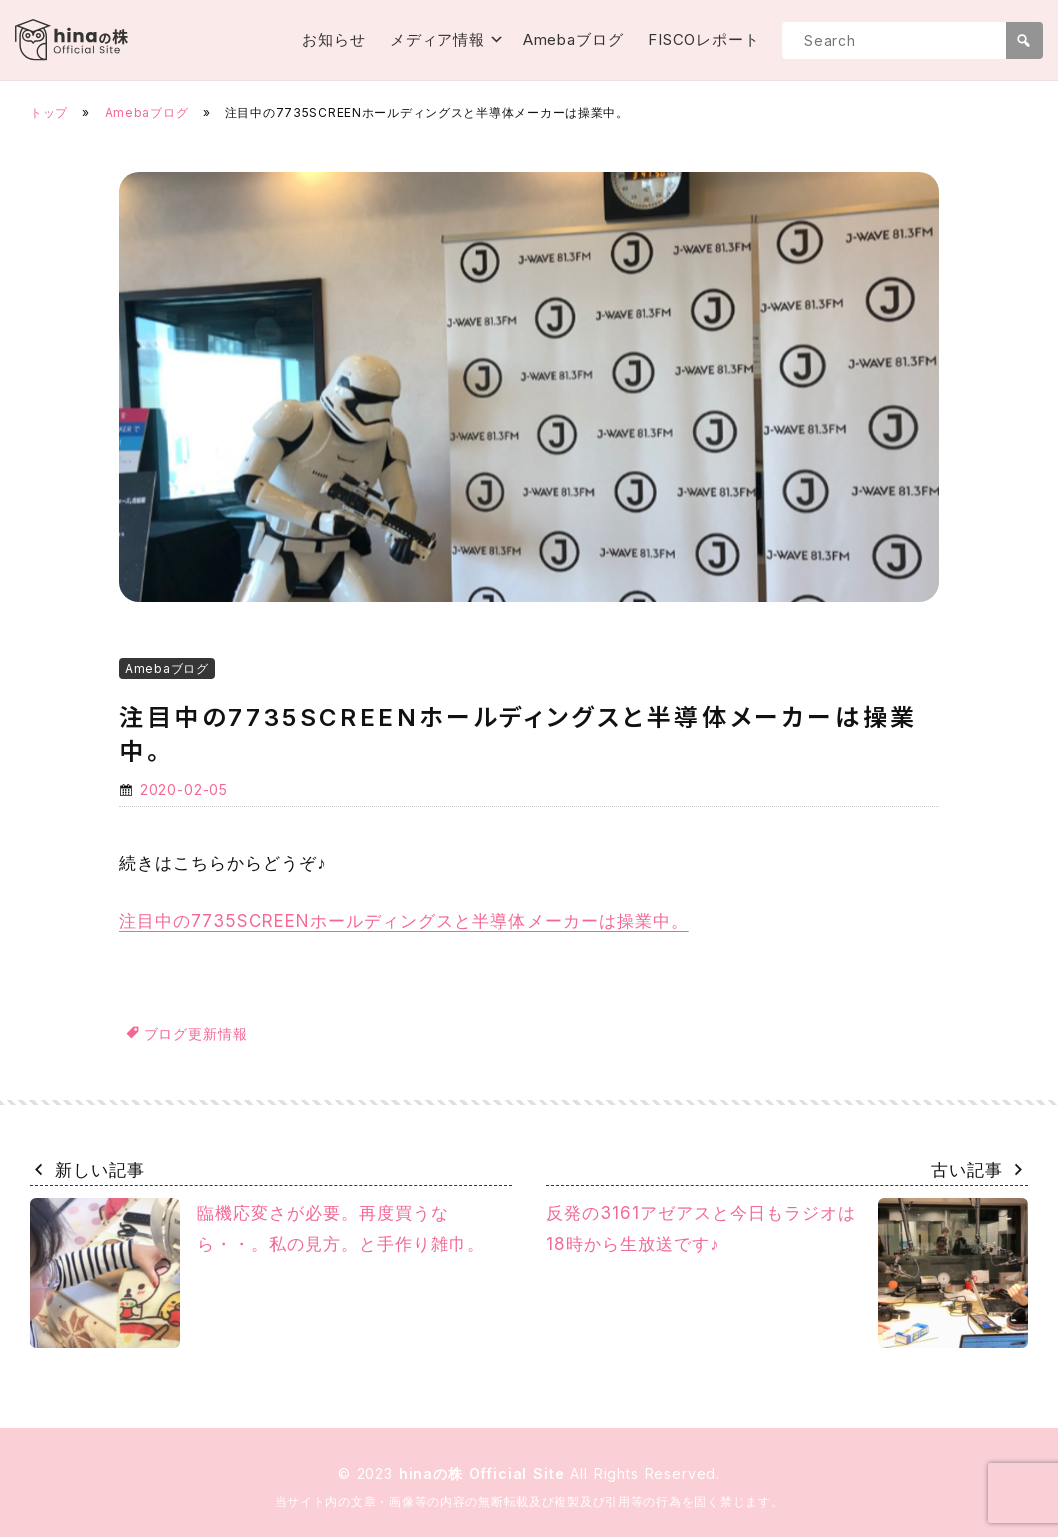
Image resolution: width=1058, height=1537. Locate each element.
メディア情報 (437, 39)
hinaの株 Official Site (485, 1473)
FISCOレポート (704, 39)
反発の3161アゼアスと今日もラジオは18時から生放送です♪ (787, 1273)
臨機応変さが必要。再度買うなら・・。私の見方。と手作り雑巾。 (257, 1273)
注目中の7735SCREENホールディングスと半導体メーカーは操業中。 (404, 921)
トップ (49, 112)
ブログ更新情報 (196, 1033)
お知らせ (334, 39)
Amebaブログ (573, 39)
